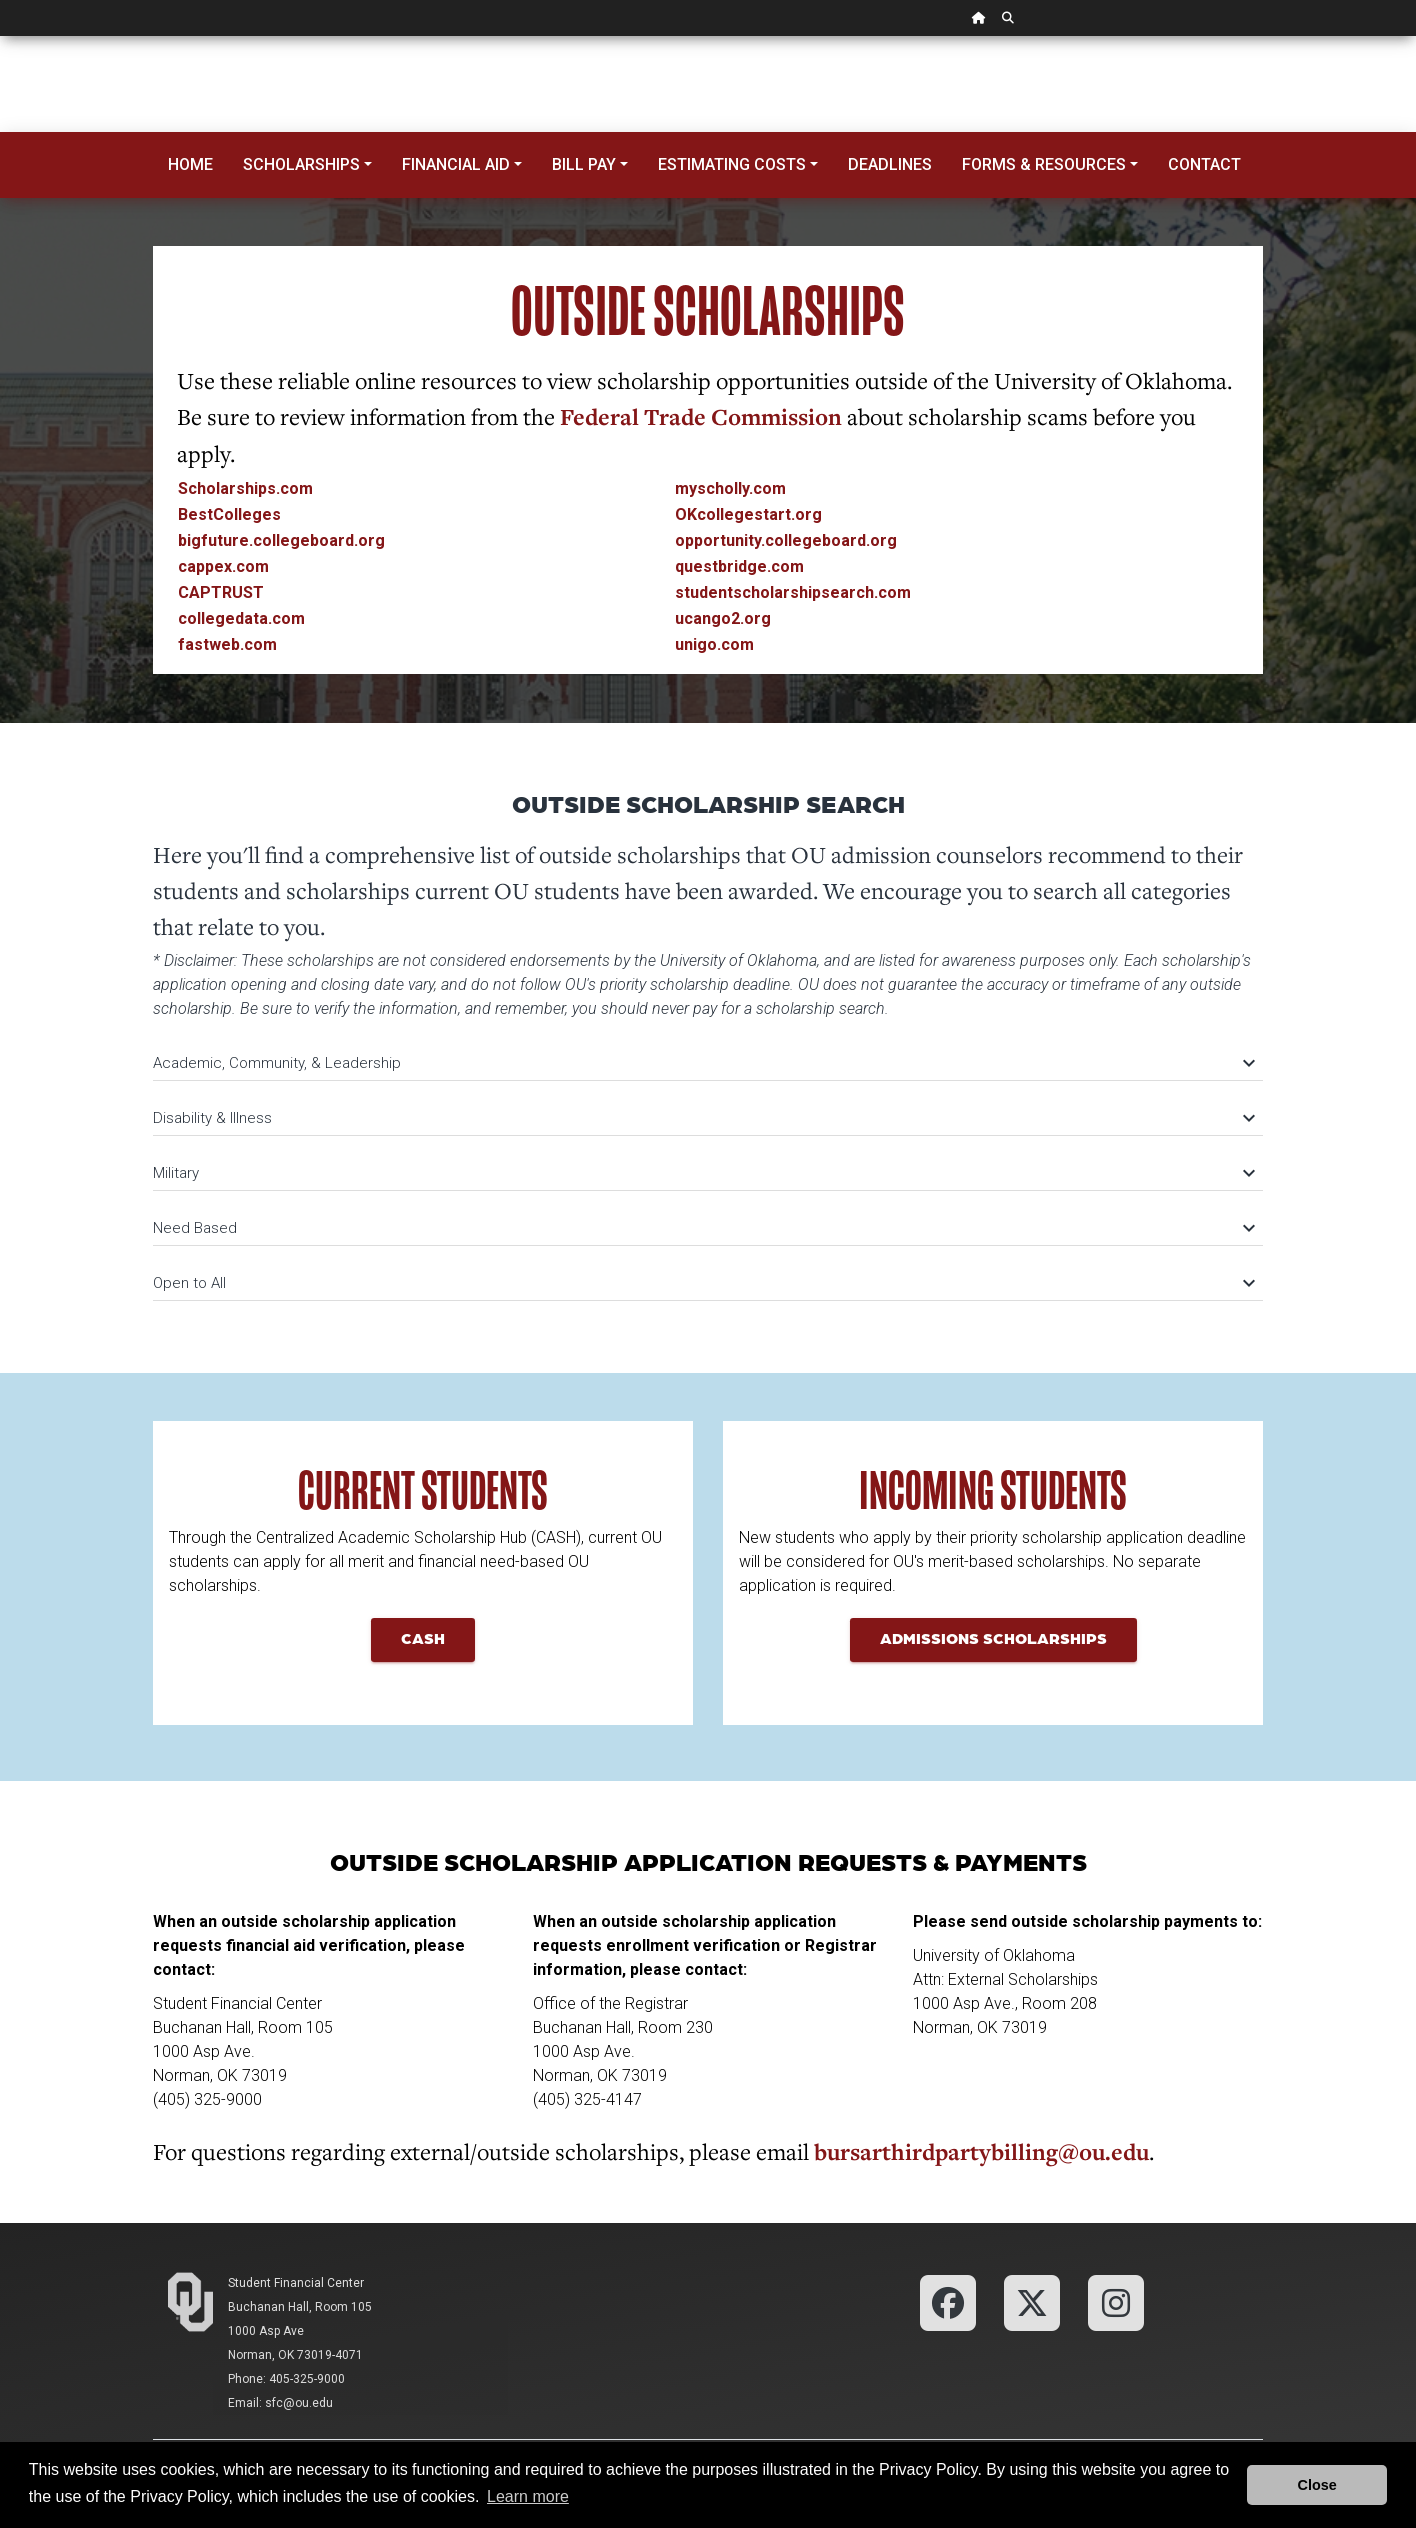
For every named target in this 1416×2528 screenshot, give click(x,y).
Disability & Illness (703, 1118)
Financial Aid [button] (456, 164)
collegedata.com (241, 618)
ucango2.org (723, 618)
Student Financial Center (296, 2283)
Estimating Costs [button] (732, 164)
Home (190, 164)
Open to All (703, 1283)
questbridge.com (739, 566)
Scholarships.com (245, 488)
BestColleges (229, 514)
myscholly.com (730, 488)
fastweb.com (227, 644)
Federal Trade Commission (701, 416)
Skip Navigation (0, 36)
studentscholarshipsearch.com (793, 592)
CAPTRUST (221, 592)
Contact (1204, 164)
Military (703, 1173)
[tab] (708, 1053)
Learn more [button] (528, 2496)
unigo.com (714, 644)
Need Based (703, 1228)
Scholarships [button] (301, 164)
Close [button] (1317, 2485)
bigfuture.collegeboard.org (281, 540)
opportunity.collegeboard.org (786, 540)
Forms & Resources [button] (1044, 164)
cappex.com (223, 566)
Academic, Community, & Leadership (703, 1063)
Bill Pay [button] (584, 164)
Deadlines (890, 164)
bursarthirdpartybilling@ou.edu (981, 2151)
